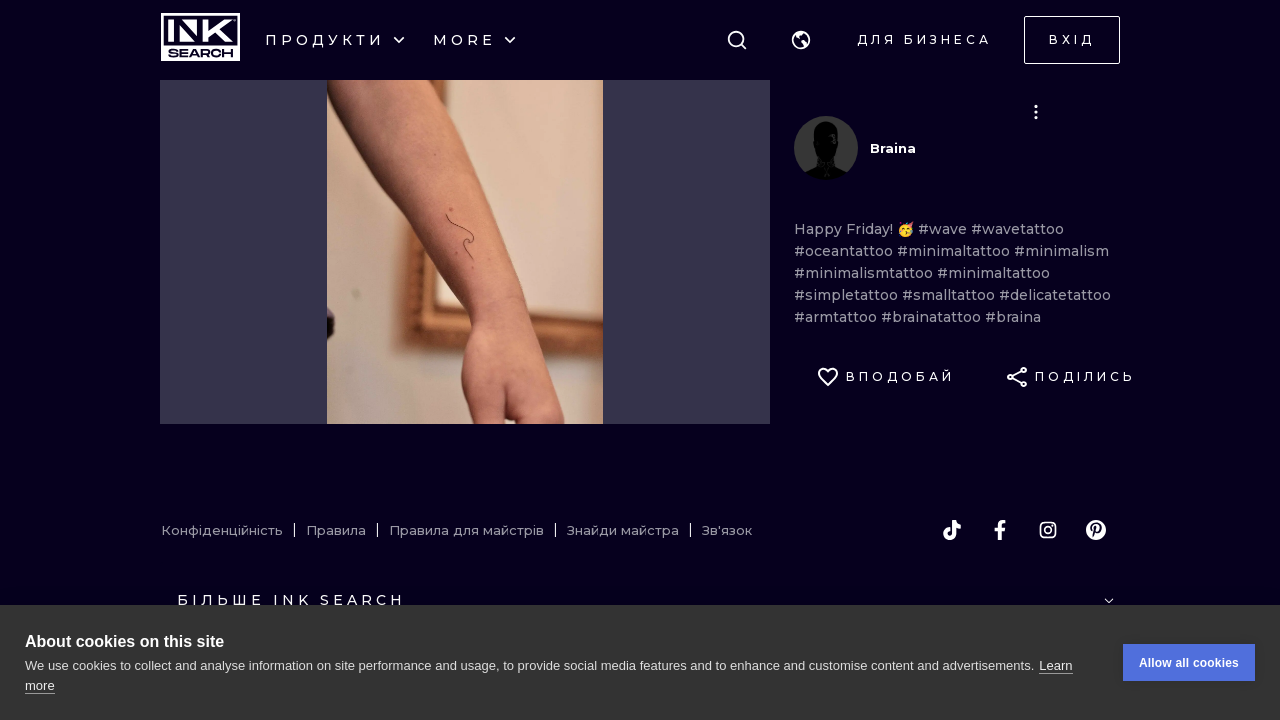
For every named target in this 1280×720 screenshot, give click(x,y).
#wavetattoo (1017, 229)
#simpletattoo (848, 295)
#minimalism (1061, 251)
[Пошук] (737, 40)
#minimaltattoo (955, 251)
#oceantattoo (845, 251)
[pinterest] (1096, 530)
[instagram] (1048, 530)
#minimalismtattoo (865, 273)
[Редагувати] (1036, 112)
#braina (1013, 317)
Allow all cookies (1189, 663)
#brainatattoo (933, 317)
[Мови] (801, 40)
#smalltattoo (950, 295)
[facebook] (1000, 530)
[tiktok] (952, 530)
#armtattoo (837, 317)
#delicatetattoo (1055, 295)
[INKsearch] (200, 40)
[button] (801, 40)
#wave (944, 229)
